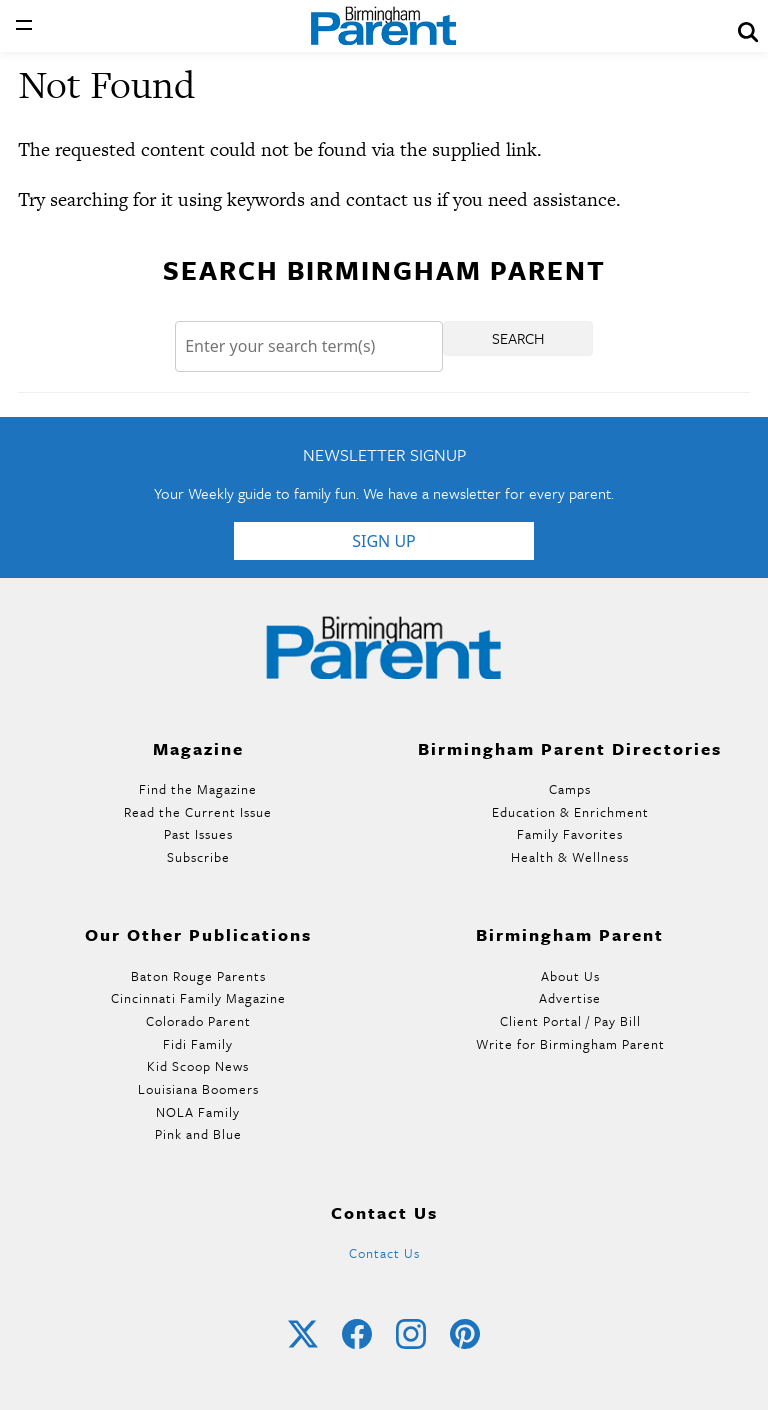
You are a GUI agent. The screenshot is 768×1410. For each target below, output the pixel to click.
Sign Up (384, 541)
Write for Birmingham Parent (570, 1044)
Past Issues (198, 834)
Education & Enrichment (570, 812)
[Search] (309, 346)
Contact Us (384, 1253)
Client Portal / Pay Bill (570, 1021)
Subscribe (198, 857)
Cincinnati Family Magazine (198, 998)
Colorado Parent (198, 1021)
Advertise (570, 998)
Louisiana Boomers (198, 1089)
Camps (570, 789)
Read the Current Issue (198, 812)
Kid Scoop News (198, 1066)
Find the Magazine (198, 789)
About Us (570, 976)
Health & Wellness (570, 857)
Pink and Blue (198, 1134)
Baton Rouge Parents (198, 976)
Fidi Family (198, 1044)
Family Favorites (570, 834)
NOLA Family (198, 1112)
